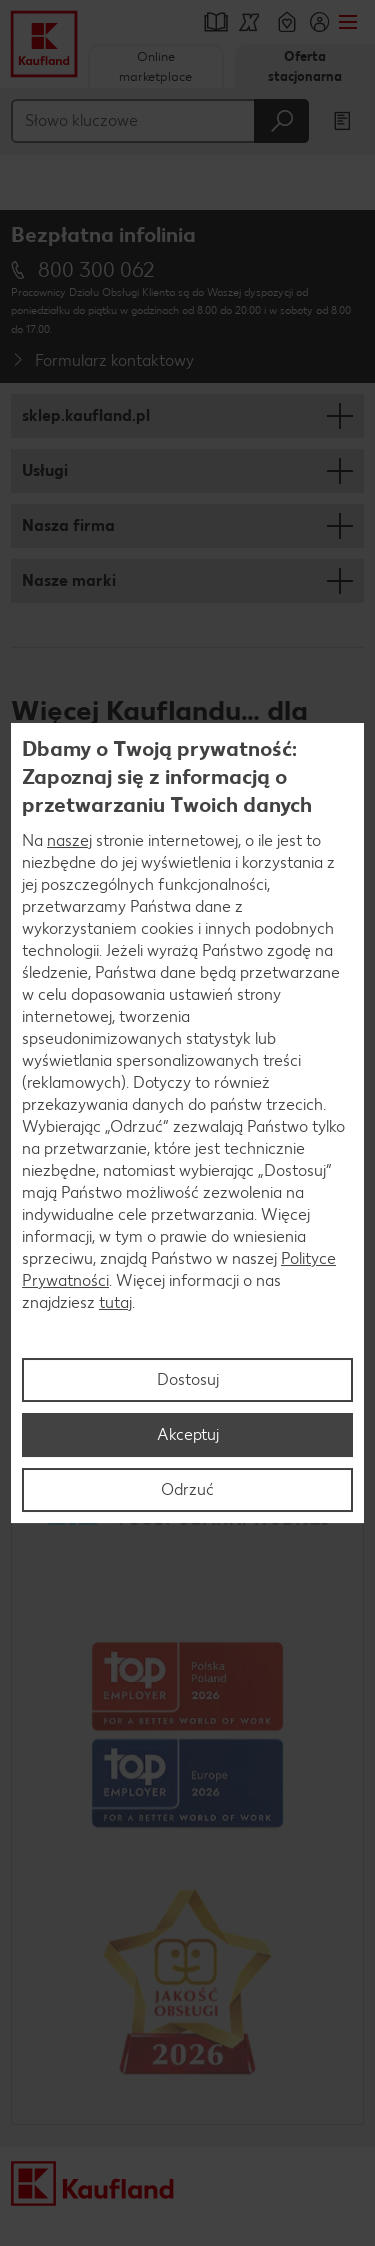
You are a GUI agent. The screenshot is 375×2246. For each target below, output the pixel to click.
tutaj (115, 1302)
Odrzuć (187, 1489)
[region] (187, 1123)
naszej (69, 840)
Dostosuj (188, 1379)
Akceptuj (188, 1434)
